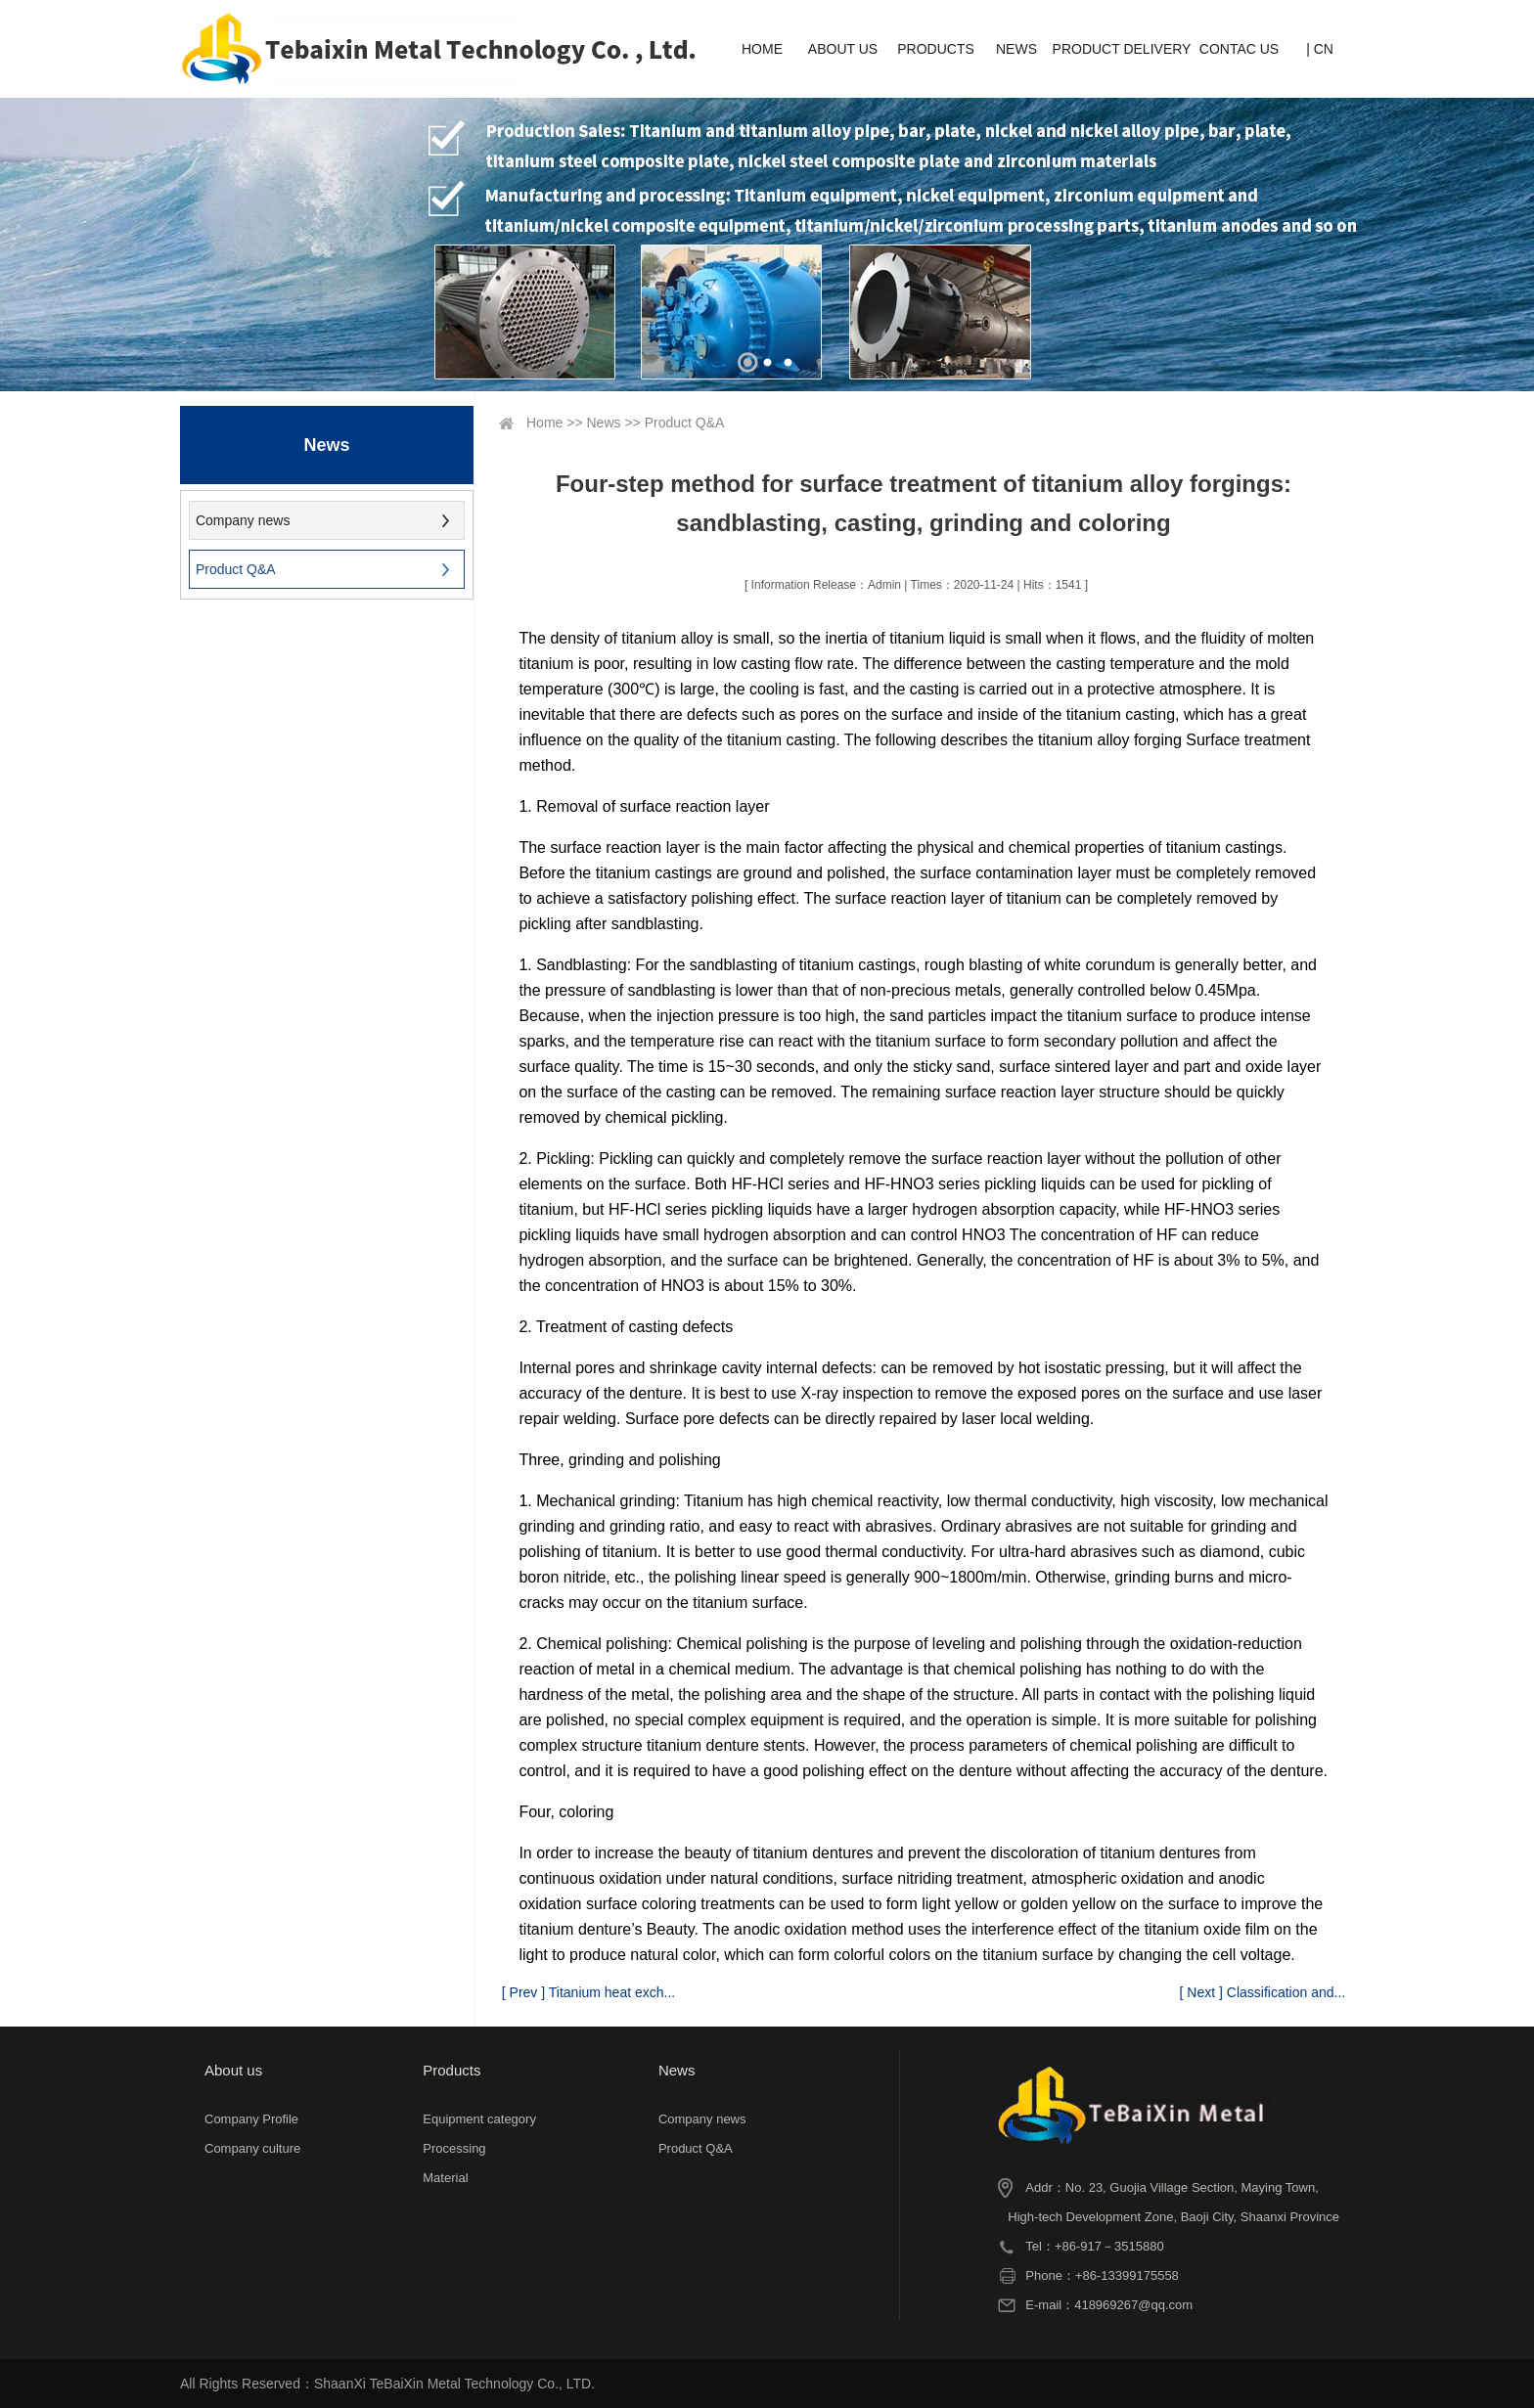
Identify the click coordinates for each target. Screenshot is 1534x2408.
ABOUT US (843, 49)
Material (445, 2177)
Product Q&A (236, 569)
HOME (762, 49)
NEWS (1016, 49)
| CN (1319, 49)
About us (233, 2070)
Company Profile (251, 2119)
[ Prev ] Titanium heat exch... (588, 1992)
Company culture (252, 2148)
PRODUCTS (935, 49)
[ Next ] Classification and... (1263, 1992)
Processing (454, 2148)
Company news (243, 520)
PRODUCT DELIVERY (1122, 49)
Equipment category (479, 2119)
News (604, 422)
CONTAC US (1239, 49)
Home (544, 422)
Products (451, 2070)
